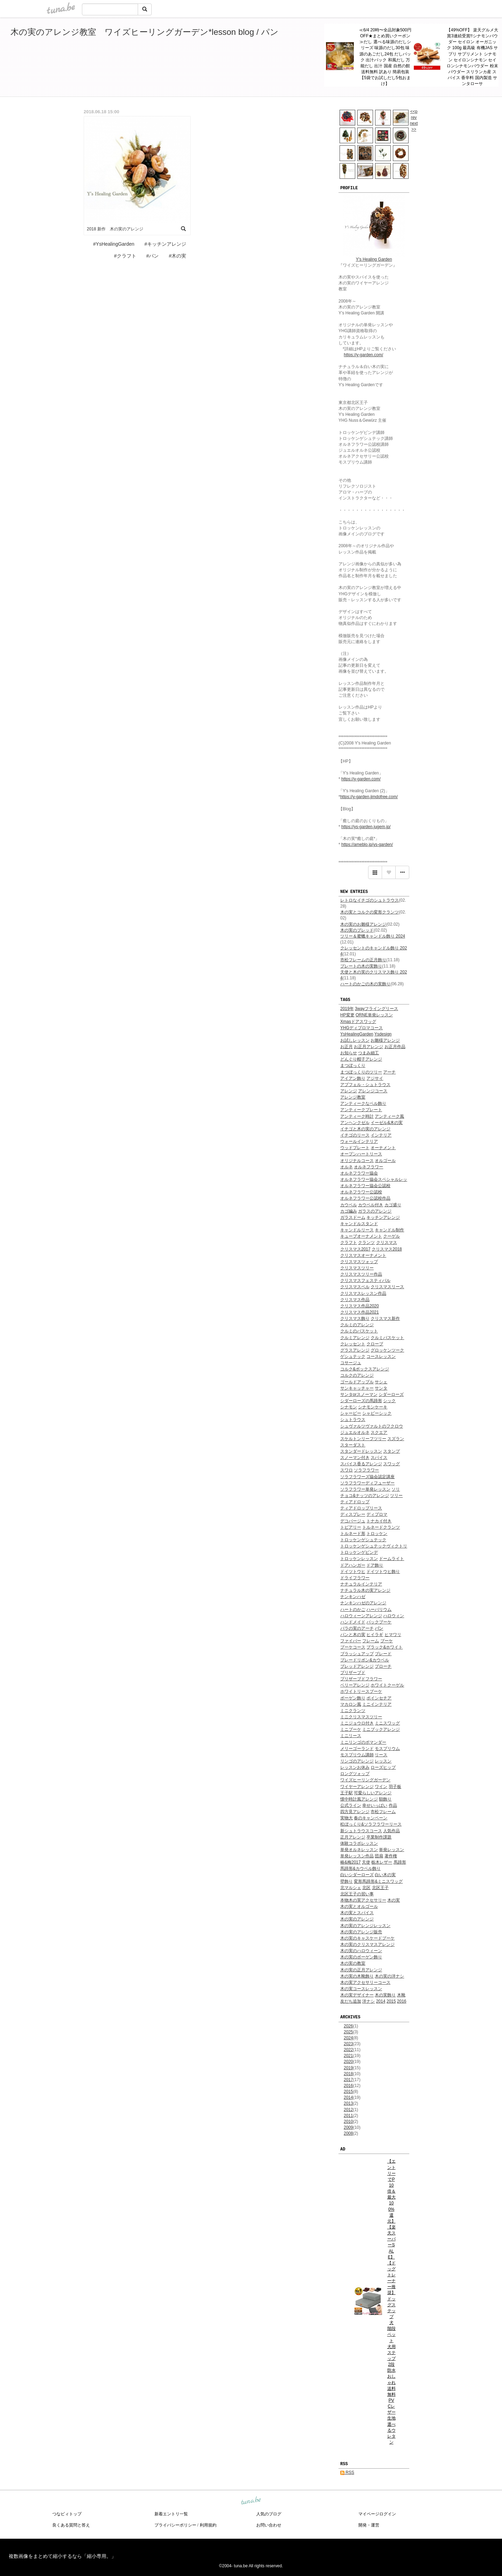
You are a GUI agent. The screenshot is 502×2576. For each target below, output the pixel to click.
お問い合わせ (268, 2525)
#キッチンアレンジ (165, 244)
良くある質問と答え (71, 2525)
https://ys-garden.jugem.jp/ (365, 826)
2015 (348, 2091)
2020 (348, 2061)
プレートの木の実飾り (361, 966)
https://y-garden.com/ (363, 354)
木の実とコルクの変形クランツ (369, 912)
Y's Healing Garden (374, 259)
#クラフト (125, 256)
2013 (348, 2103)
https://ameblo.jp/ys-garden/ (367, 844)
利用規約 (208, 2525)
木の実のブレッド (357, 930)
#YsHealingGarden (113, 244)
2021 (348, 2055)
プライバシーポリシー (175, 2525)
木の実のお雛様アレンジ (363, 924)
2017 (348, 2079)
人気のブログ (268, 2514)
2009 (348, 2127)
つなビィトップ (67, 2514)
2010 (348, 2121)
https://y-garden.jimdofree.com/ (369, 796)
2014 (348, 2097)
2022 (348, 2049)
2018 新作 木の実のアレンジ (115, 229)
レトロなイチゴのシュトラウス (369, 900)
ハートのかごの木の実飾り (365, 983)
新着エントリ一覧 (171, 2514)
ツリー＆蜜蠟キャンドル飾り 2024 (372, 936)
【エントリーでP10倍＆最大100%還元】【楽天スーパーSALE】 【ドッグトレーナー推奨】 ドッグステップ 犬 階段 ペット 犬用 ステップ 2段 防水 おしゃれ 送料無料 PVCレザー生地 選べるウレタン (391, 2302)
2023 (348, 2043)
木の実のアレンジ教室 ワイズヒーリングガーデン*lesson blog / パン (144, 32)
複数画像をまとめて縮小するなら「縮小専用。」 (62, 2556)
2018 (348, 2073)
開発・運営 (368, 2525)
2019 (348, 2067)
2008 (348, 2133)
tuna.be (250, 2500)
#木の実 (177, 256)
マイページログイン (377, 2514)
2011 (348, 2115)
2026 (348, 2026)
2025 (348, 2032)
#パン (152, 256)
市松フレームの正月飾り (363, 959)
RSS (347, 2472)
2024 (348, 2037)
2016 (348, 2085)
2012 (348, 2109)
